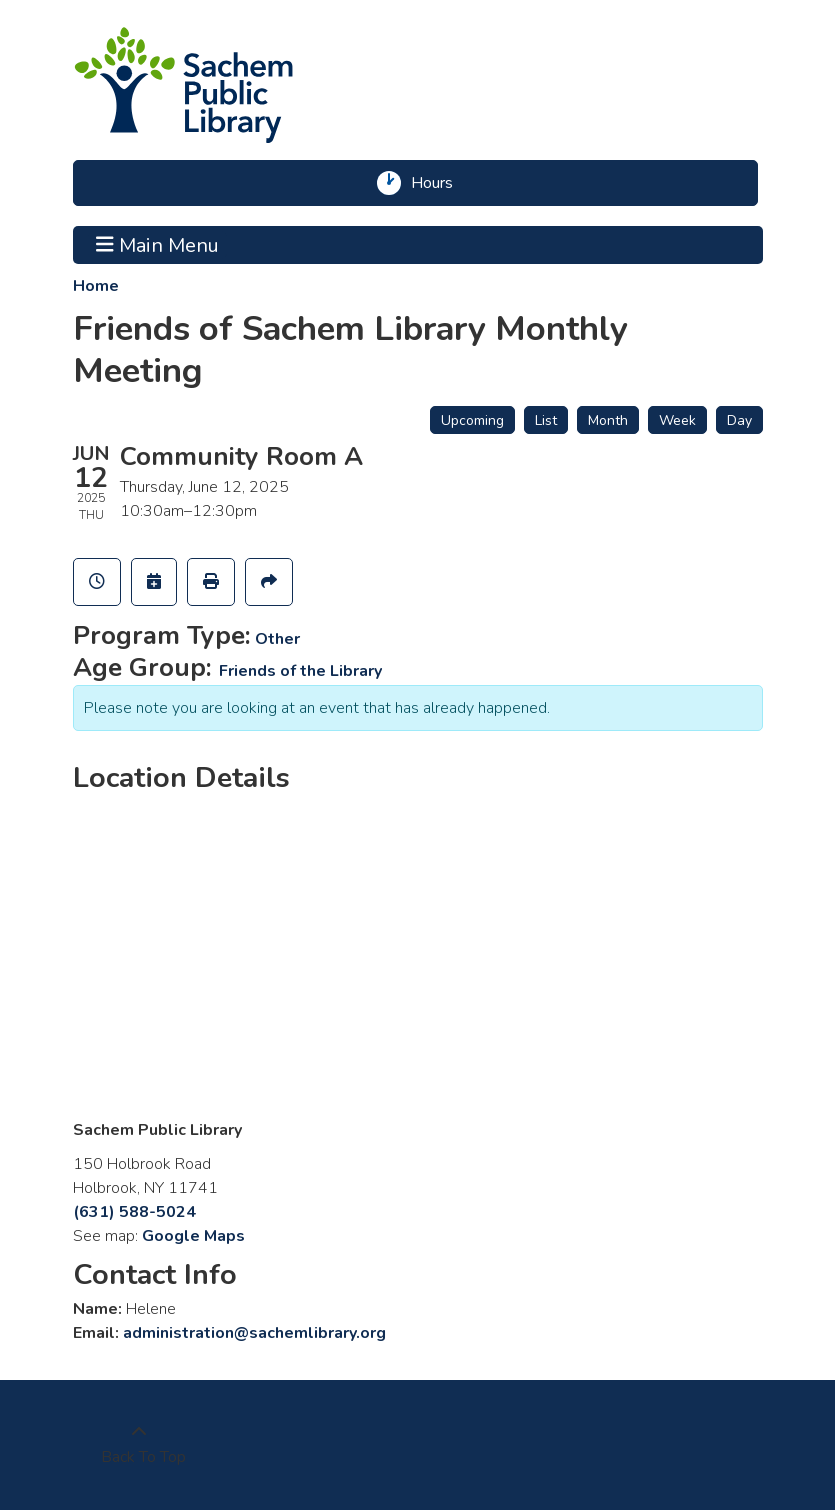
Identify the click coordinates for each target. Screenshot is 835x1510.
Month (608, 420)
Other (277, 639)
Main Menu (157, 245)
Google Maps (193, 1236)
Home (96, 286)
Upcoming (472, 420)
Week (677, 420)
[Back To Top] (139, 1445)
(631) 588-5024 (134, 1212)
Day (739, 420)
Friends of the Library (300, 671)
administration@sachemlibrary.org (254, 1333)
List (546, 420)
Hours (438, 183)
